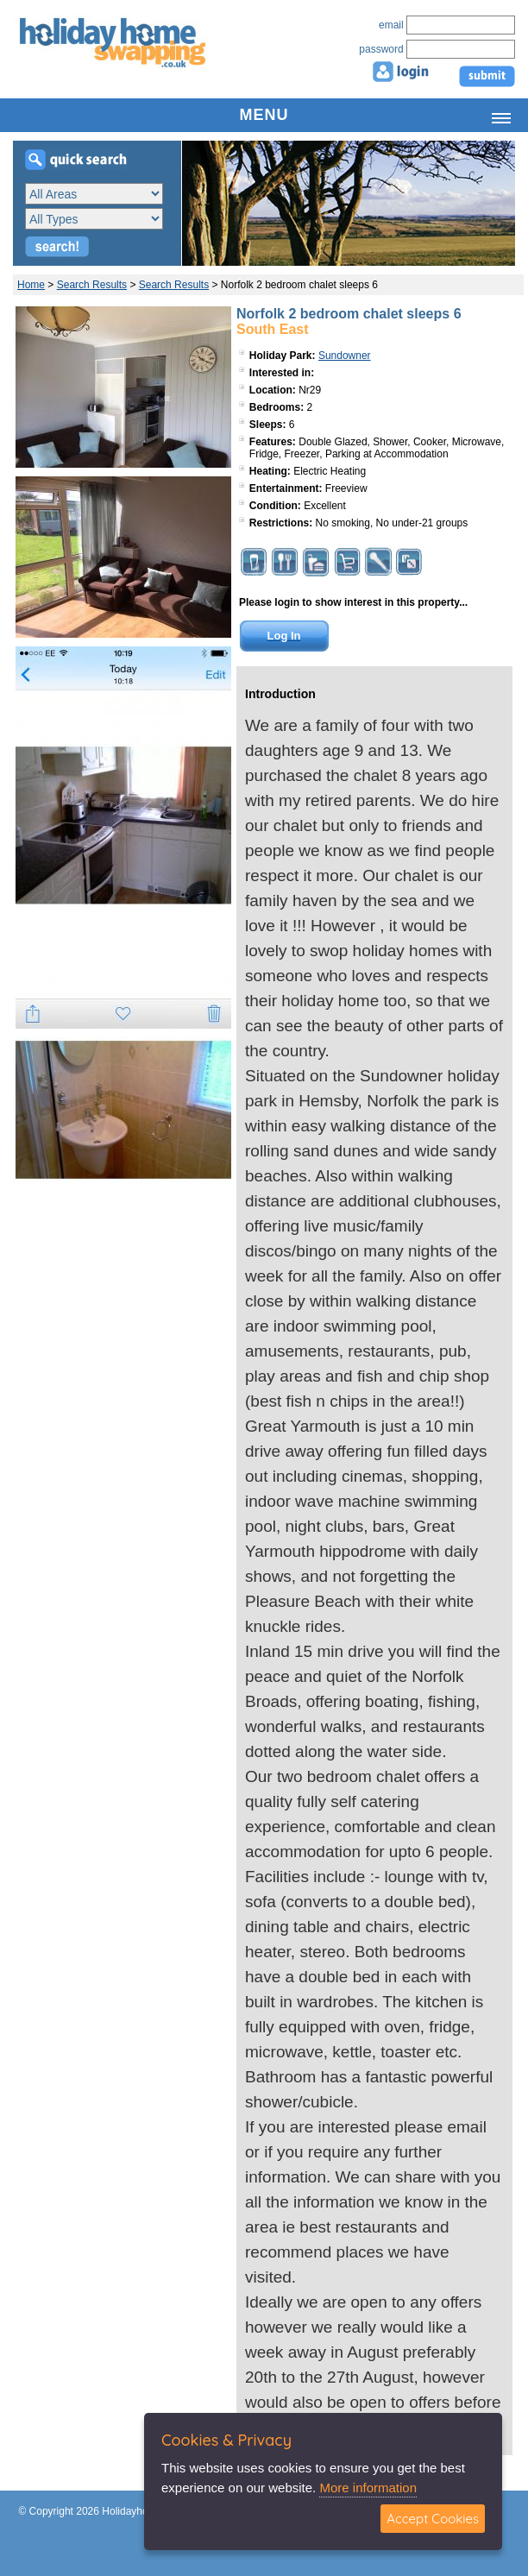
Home (31, 285)
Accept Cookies (433, 2518)
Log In (284, 635)
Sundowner (344, 356)
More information (368, 2487)
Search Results (92, 285)
